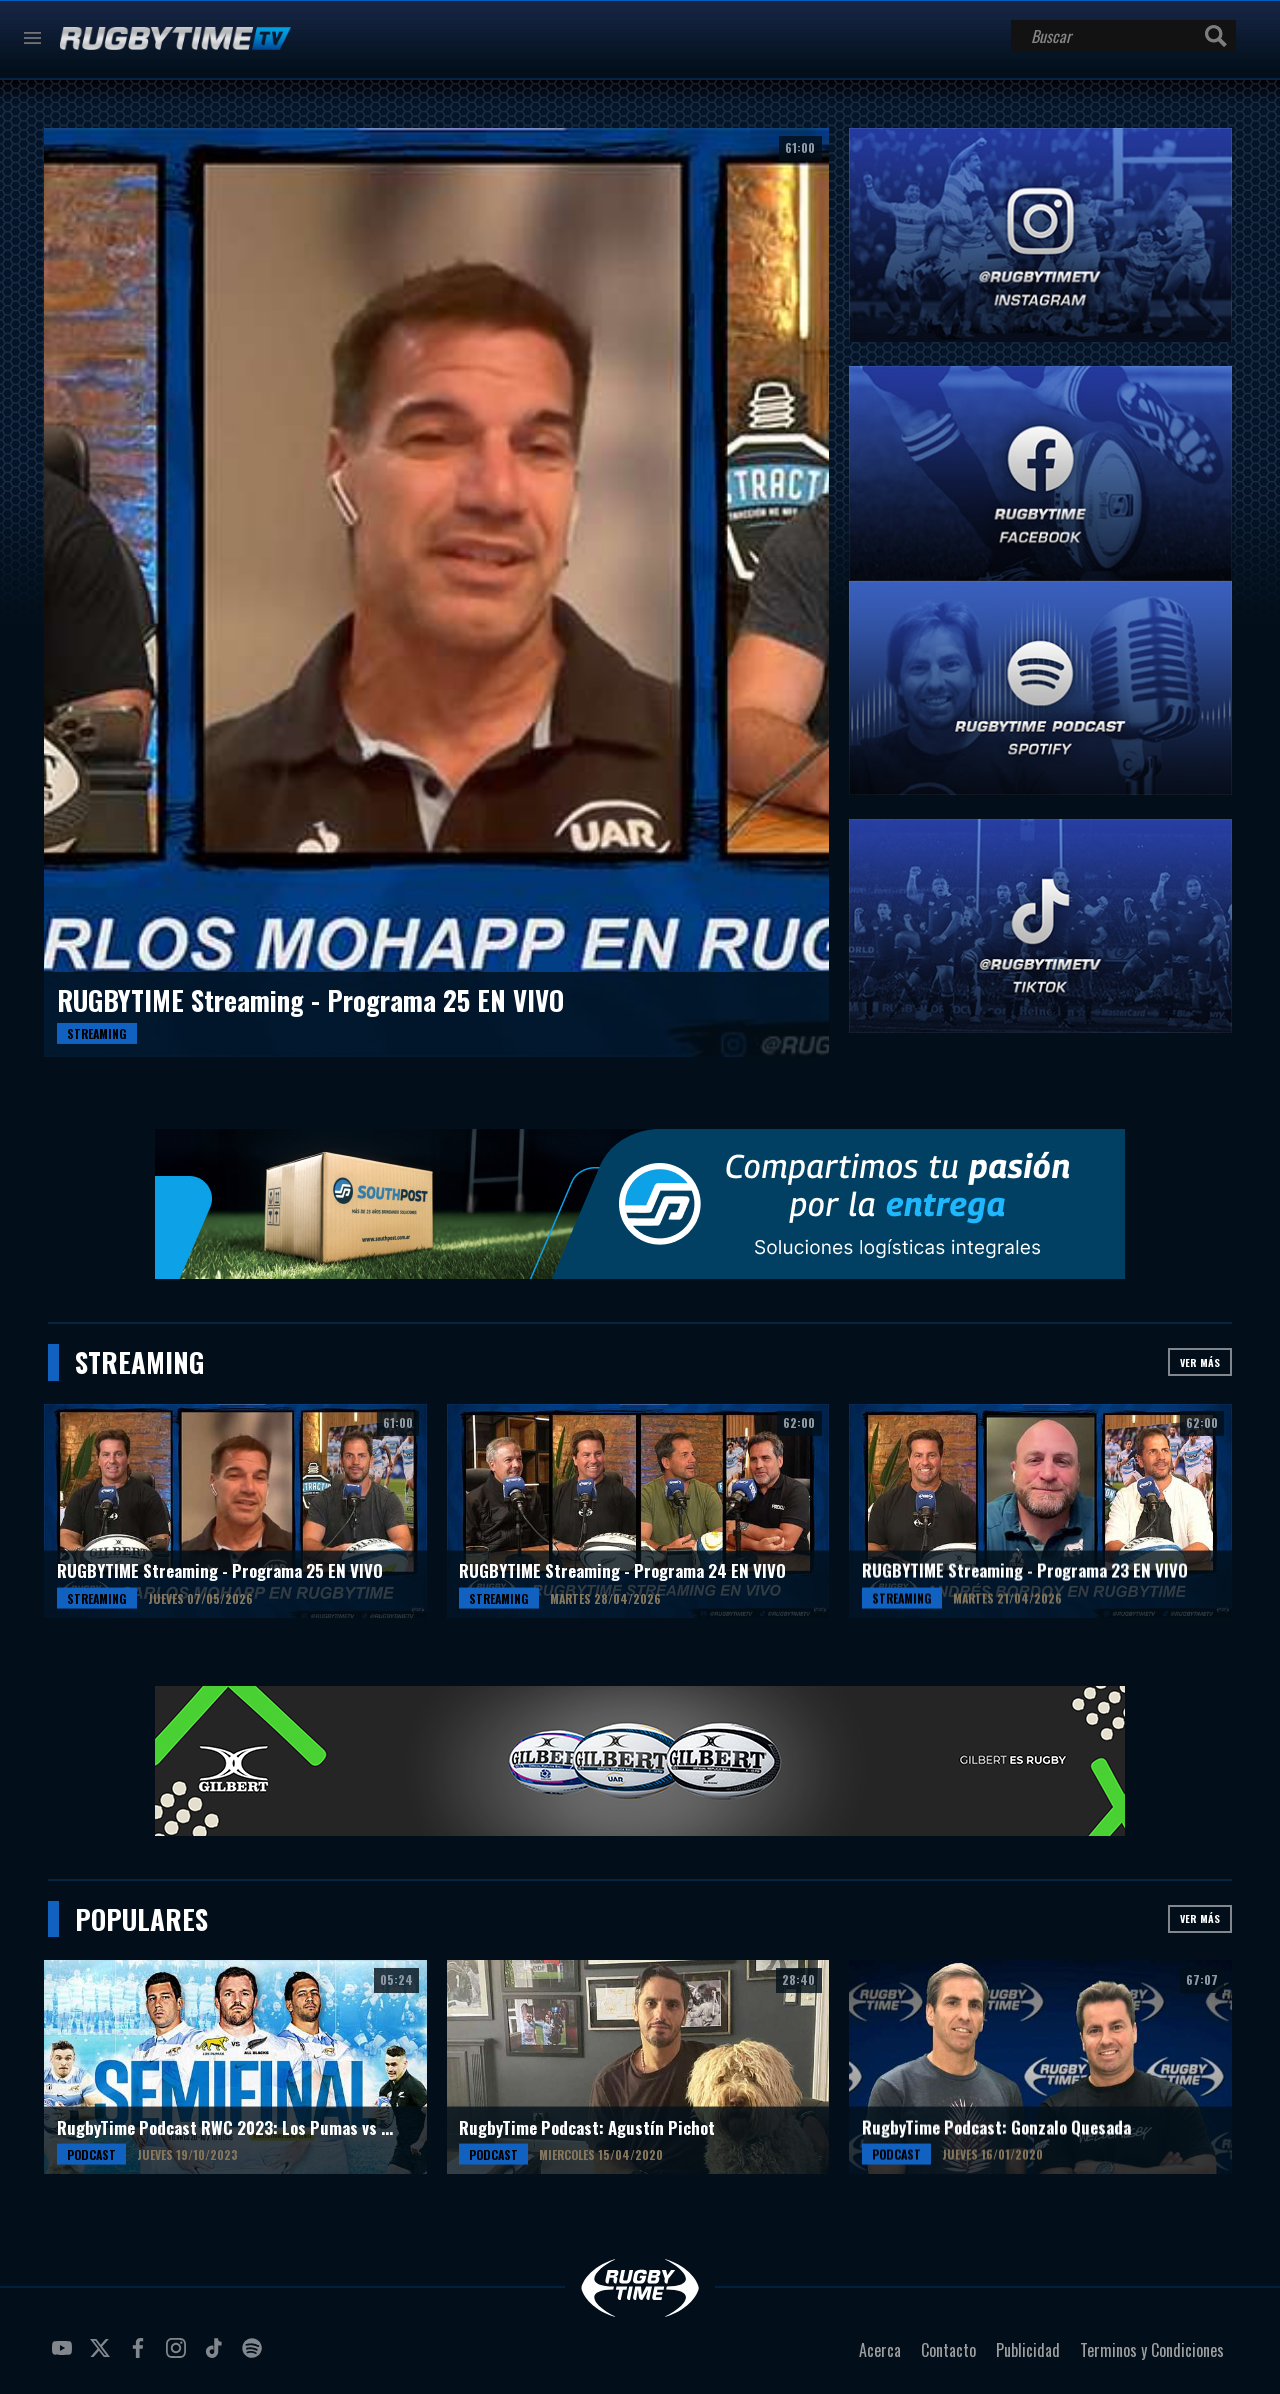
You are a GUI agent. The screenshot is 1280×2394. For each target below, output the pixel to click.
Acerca (880, 2350)
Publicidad (1028, 2350)
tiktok (217, 2356)
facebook (141, 2356)
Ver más (1200, 1362)
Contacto (948, 2350)
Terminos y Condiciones (1152, 2350)
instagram (179, 2356)
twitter (103, 2356)
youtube (65, 2356)
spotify (255, 2356)
